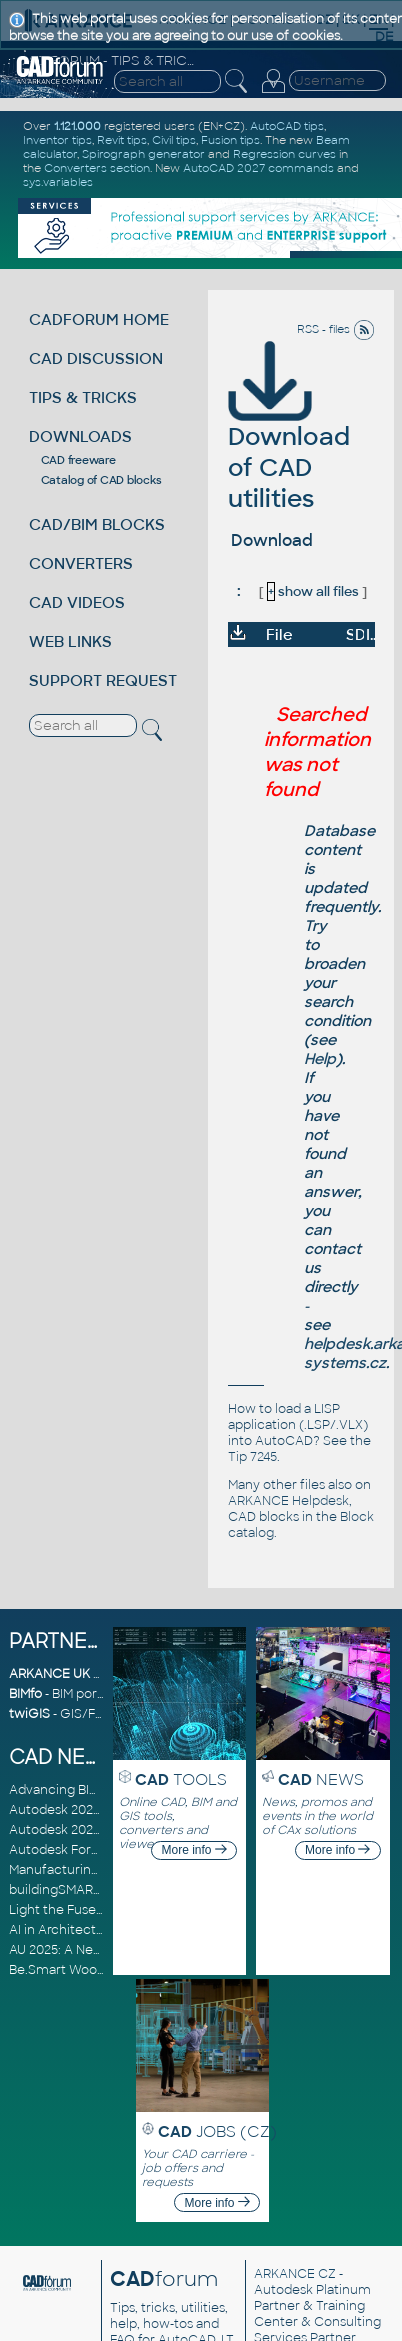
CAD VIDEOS (77, 602)
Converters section (97, 168)
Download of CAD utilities (289, 438)
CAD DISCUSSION (96, 358)
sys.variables (58, 182)
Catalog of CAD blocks (101, 480)
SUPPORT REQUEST (103, 680)
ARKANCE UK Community (88, 1674)
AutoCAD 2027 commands (258, 168)
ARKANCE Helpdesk (288, 1501)
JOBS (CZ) (217, 2131)
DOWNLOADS (80, 436)
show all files (313, 591)
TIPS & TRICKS (83, 397)
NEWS (321, 1779)
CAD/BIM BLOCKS (97, 524)
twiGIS (29, 1714)
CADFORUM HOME (99, 319)
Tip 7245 (252, 1457)
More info (194, 1850)
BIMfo (25, 1694)
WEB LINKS (70, 641)
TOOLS (181, 1779)
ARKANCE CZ (295, 2274)
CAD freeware (78, 460)
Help (320, 1058)
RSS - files (336, 329)
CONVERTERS (81, 563)
